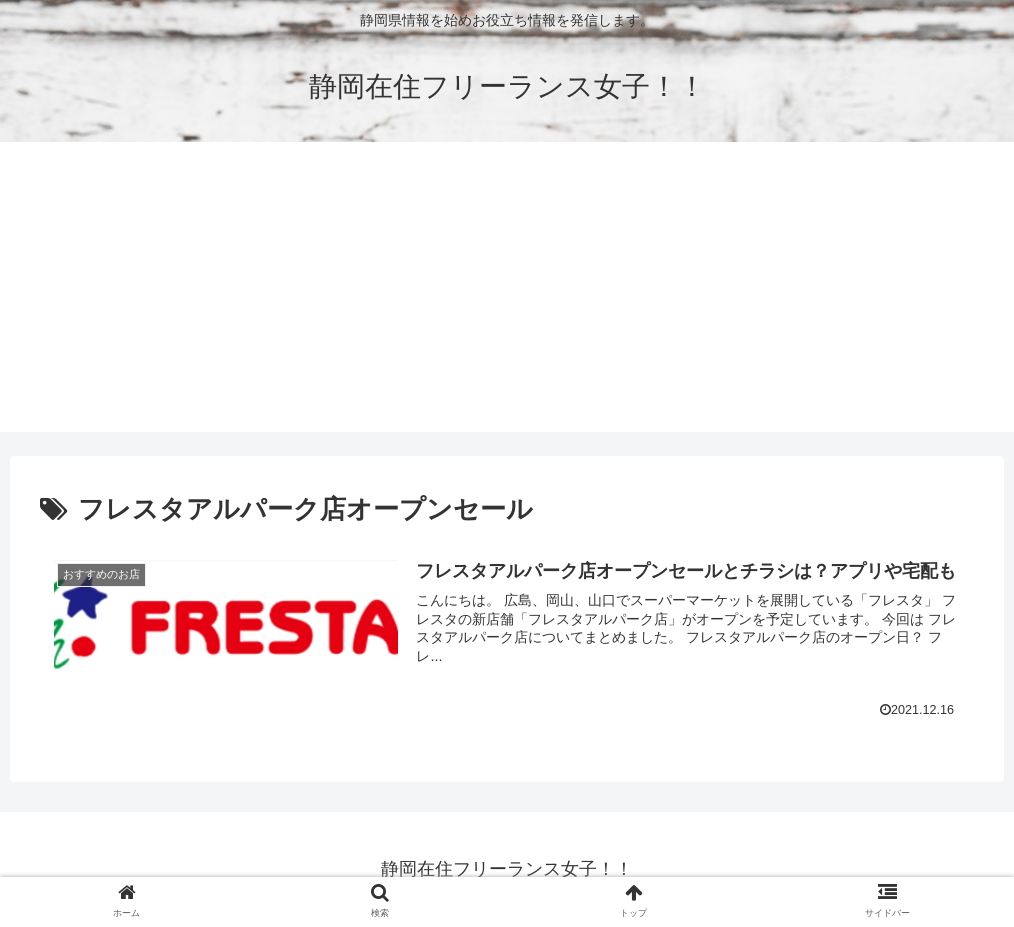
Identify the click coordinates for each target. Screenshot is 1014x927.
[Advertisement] (507, 292)
